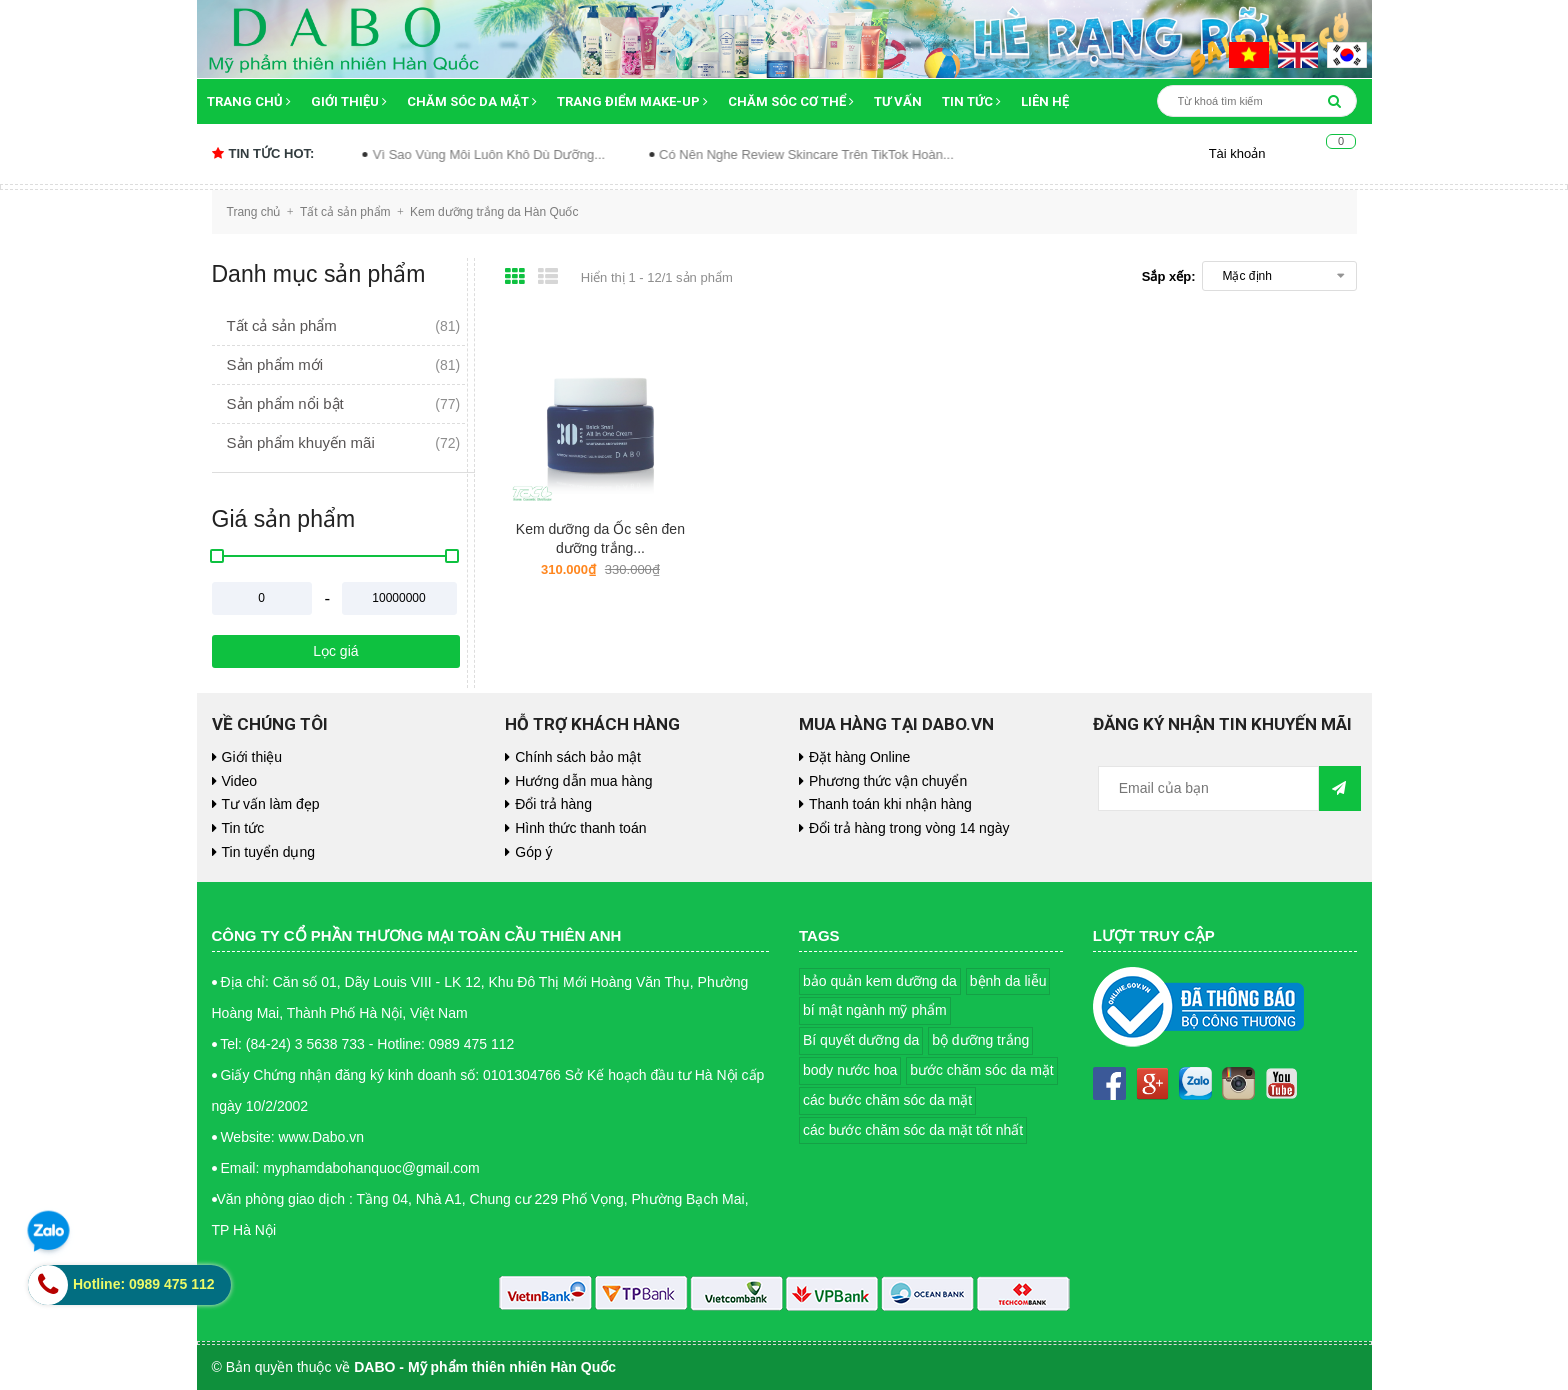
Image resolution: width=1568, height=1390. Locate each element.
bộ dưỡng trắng (980, 1040)
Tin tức (971, 101)
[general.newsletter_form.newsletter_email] (1209, 788)
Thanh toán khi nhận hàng (890, 804)
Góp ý (533, 852)
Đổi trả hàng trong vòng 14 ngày (909, 828)
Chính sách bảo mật (578, 757)
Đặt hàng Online (859, 757)
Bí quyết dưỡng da (861, 1040)
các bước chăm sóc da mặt (887, 1100)
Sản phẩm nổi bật (285, 403)
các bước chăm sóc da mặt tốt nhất (913, 1130)
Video (240, 781)
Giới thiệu (349, 101)
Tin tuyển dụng (269, 852)
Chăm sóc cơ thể (791, 101)
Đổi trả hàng (553, 804)
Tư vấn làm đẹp (271, 804)
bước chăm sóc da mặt (982, 1070)
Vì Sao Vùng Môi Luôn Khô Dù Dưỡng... (517, 154)
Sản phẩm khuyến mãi (301, 442)
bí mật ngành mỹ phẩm (875, 1010)
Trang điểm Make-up (632, 101)
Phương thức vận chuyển (888, 781)
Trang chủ (249, 101)
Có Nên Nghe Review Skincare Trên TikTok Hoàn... (835, 154)
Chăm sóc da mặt (472, 101)
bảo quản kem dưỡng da (880, 981)
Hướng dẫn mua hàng (583, 781)
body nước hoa (850, 1070)
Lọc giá (335, 651)
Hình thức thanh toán (580, 828)
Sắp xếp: (1169, 276)
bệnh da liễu (1008, 981)
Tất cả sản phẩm (282, 325)
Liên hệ (1045, 101)
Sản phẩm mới (275, 364)
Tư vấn (898, 101)
